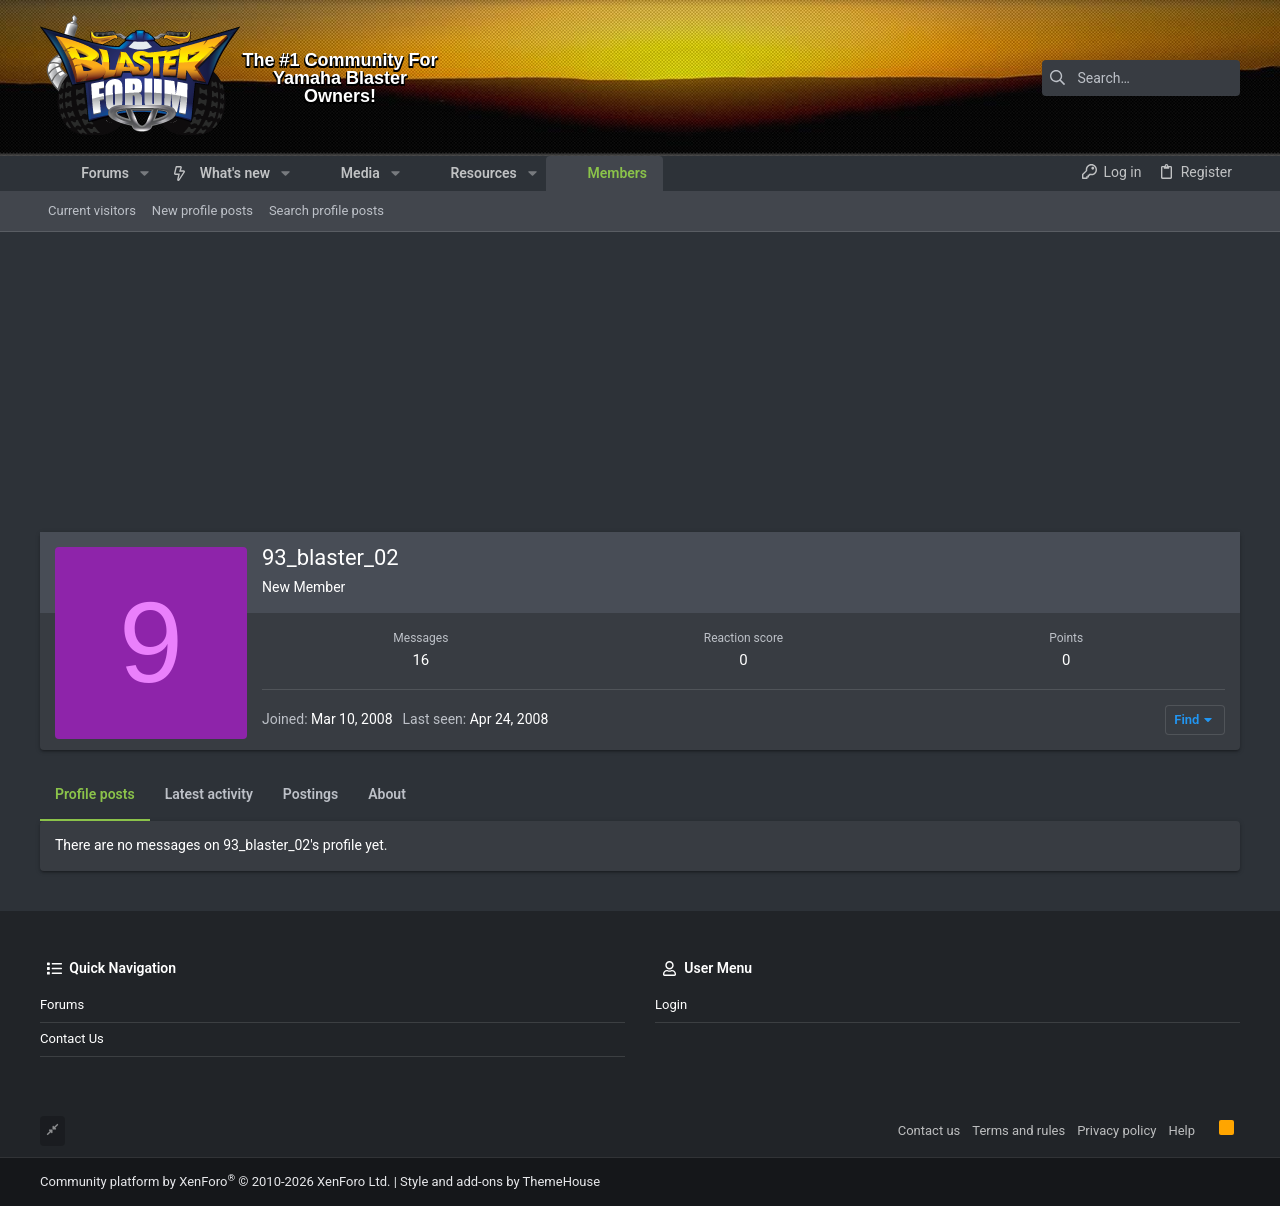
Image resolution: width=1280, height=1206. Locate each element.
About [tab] (387, 794)
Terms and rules (1018, 1130)
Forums (62, 1004)
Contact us (72, 1038)
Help (1181, 1130)
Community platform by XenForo (215, 1181)
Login (671, 1004)
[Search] (1115, 78)
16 (420, 660)
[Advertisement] (640, 382)
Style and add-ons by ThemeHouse (500, 1181)
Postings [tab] (310, 794)
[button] (144, 173)
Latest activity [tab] (209, 794)
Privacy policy (1116, 1130)
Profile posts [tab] (95, 794)
